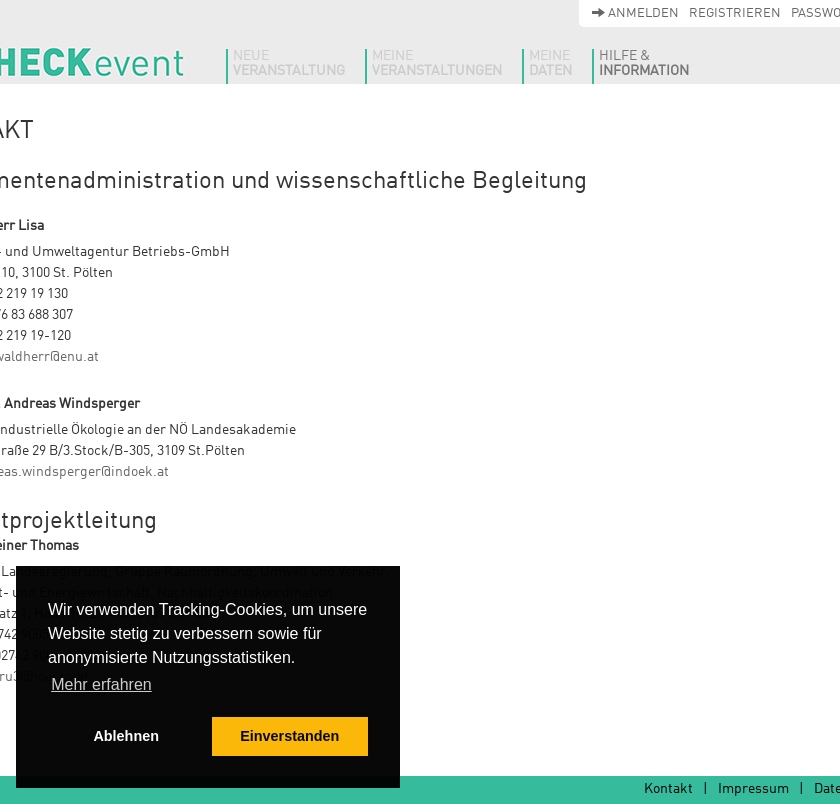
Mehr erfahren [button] (101, 684)
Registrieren (735, 13)
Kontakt (668, 789)
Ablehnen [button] (126, 736)
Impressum (753, 789)
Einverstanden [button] (289, 736)
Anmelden (635, 13)
